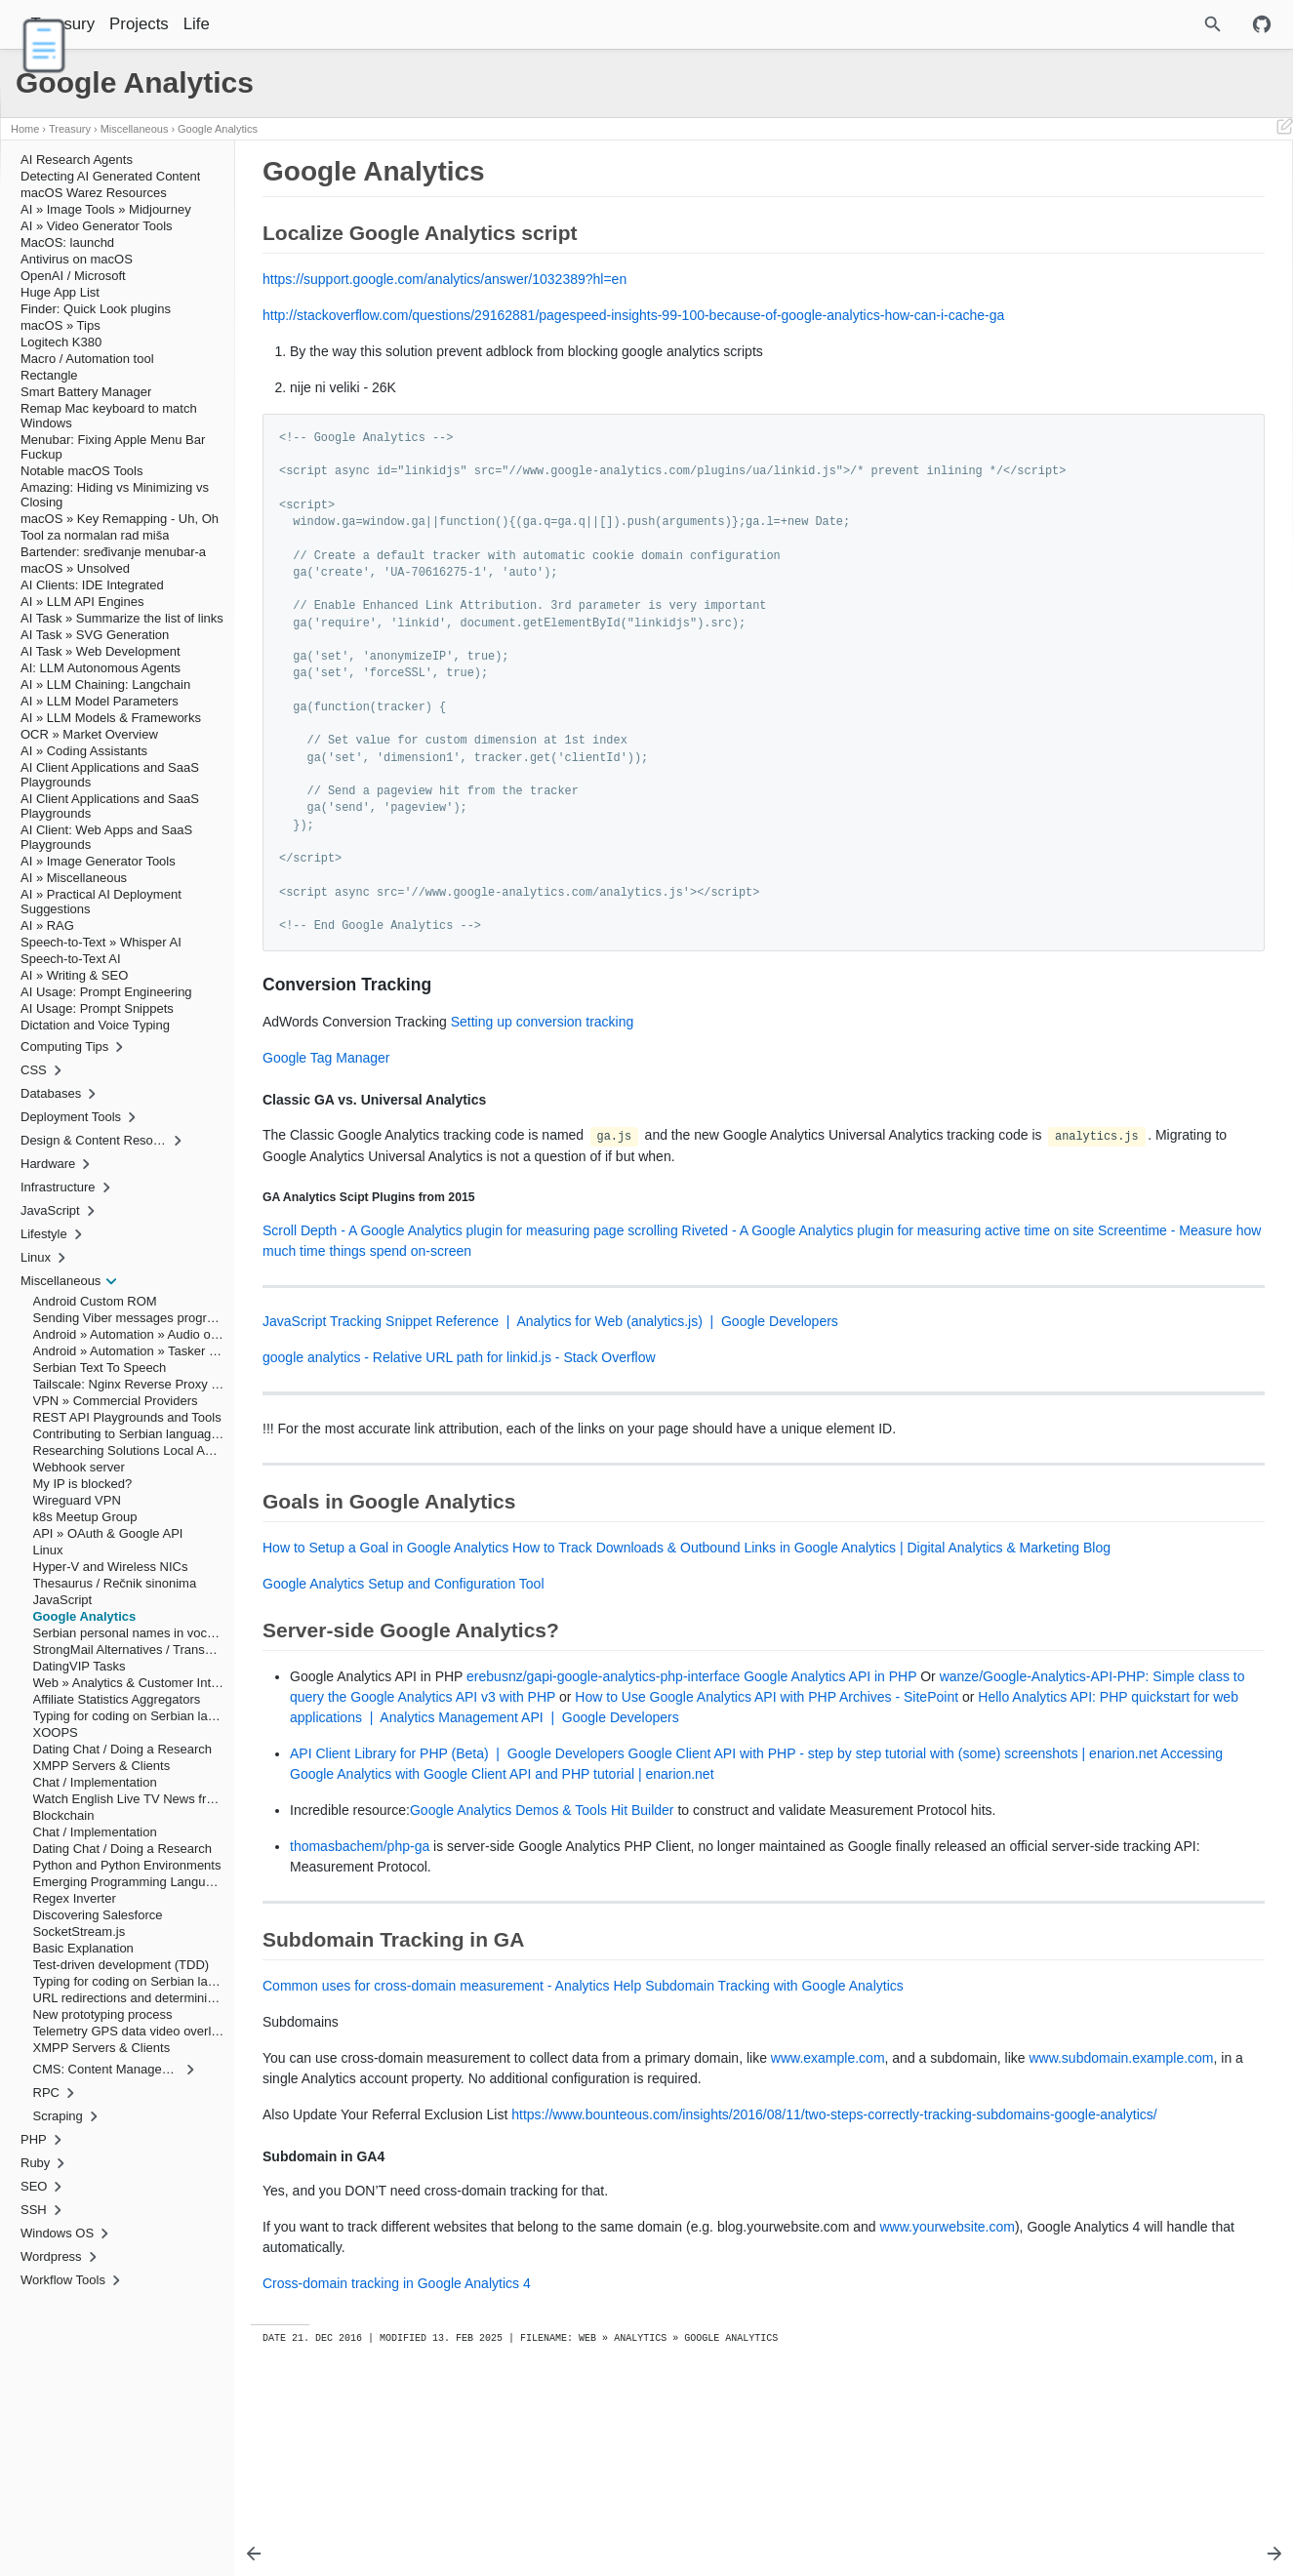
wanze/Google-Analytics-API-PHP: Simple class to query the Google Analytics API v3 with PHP (577, 1758)
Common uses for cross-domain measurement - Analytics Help (452, 2108)
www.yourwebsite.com (330, 2412)
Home (25, 129)
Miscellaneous (135, 129)
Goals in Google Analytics (1071, 251)
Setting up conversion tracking (542, 1042)
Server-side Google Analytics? (1082, 264)
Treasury (113, 24)
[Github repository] (1262, 24)
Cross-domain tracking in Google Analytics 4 (397, 2448)
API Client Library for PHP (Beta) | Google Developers (457, 1835)
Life (246, 24)
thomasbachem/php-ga (359, 1969)
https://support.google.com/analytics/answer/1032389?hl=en (444, 279)
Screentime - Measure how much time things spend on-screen (631, 1293)
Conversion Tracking (1067, 210)
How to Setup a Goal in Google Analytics (385, 1589)
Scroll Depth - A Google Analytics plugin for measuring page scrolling (470, 1272)
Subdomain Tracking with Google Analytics (774, 2108)
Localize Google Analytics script (1086, 196)
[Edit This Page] (1284, 129)
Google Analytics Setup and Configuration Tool (404, 1646)
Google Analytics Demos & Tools (508, 1912)
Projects (189, 24)
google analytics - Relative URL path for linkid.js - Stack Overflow (459, 1399)
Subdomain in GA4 (1073, 292)
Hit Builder (642, 1912)
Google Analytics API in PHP (830, 1738)
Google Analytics (218, 129)
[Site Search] (1128, 24)
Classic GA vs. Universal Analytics (1112, 223)
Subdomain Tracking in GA (1074, 278)
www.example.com (828, 2181)
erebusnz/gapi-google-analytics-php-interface (603, 1738)
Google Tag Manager (326, 1078)
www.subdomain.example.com (453, 2201)
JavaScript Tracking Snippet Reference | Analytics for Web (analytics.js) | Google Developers (550, 1363)
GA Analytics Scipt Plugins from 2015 (1129, 237)
